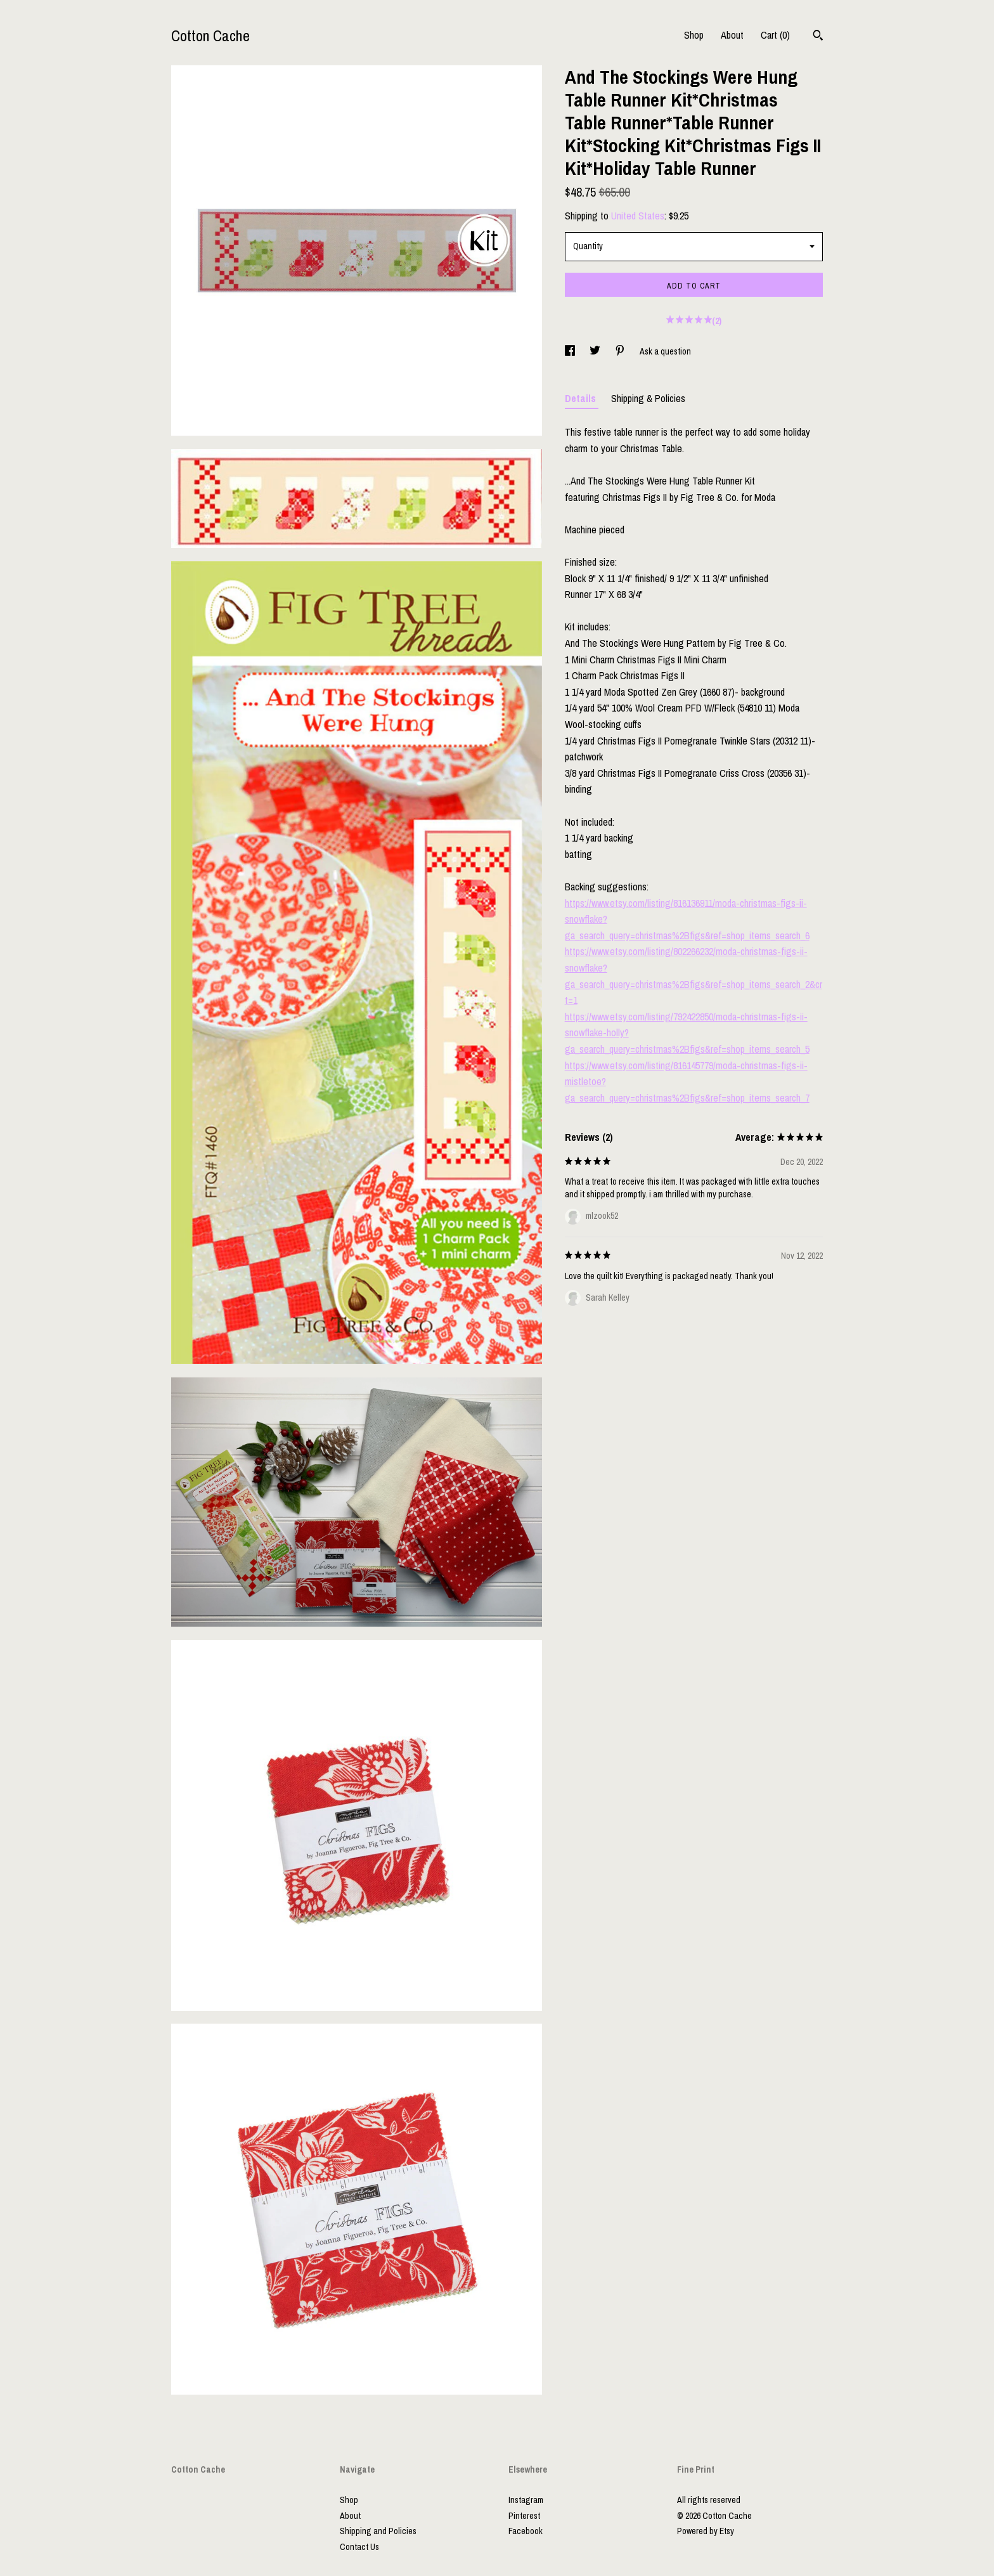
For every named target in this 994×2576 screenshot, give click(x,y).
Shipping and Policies (378, 2531)
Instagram (525, 2500)
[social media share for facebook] (571, 351)
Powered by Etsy (705, 2531)
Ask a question (665, 351)
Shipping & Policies (648, 398)
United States (637, 216)
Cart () (775, 35)
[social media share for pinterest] (621, 351)
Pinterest (524, 2515)
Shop (694, 35)
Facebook (525, 2531)
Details (581, 398)
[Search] (818, 37)
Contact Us (359, 2547)
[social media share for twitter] (596, 351)
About (732, 35)
